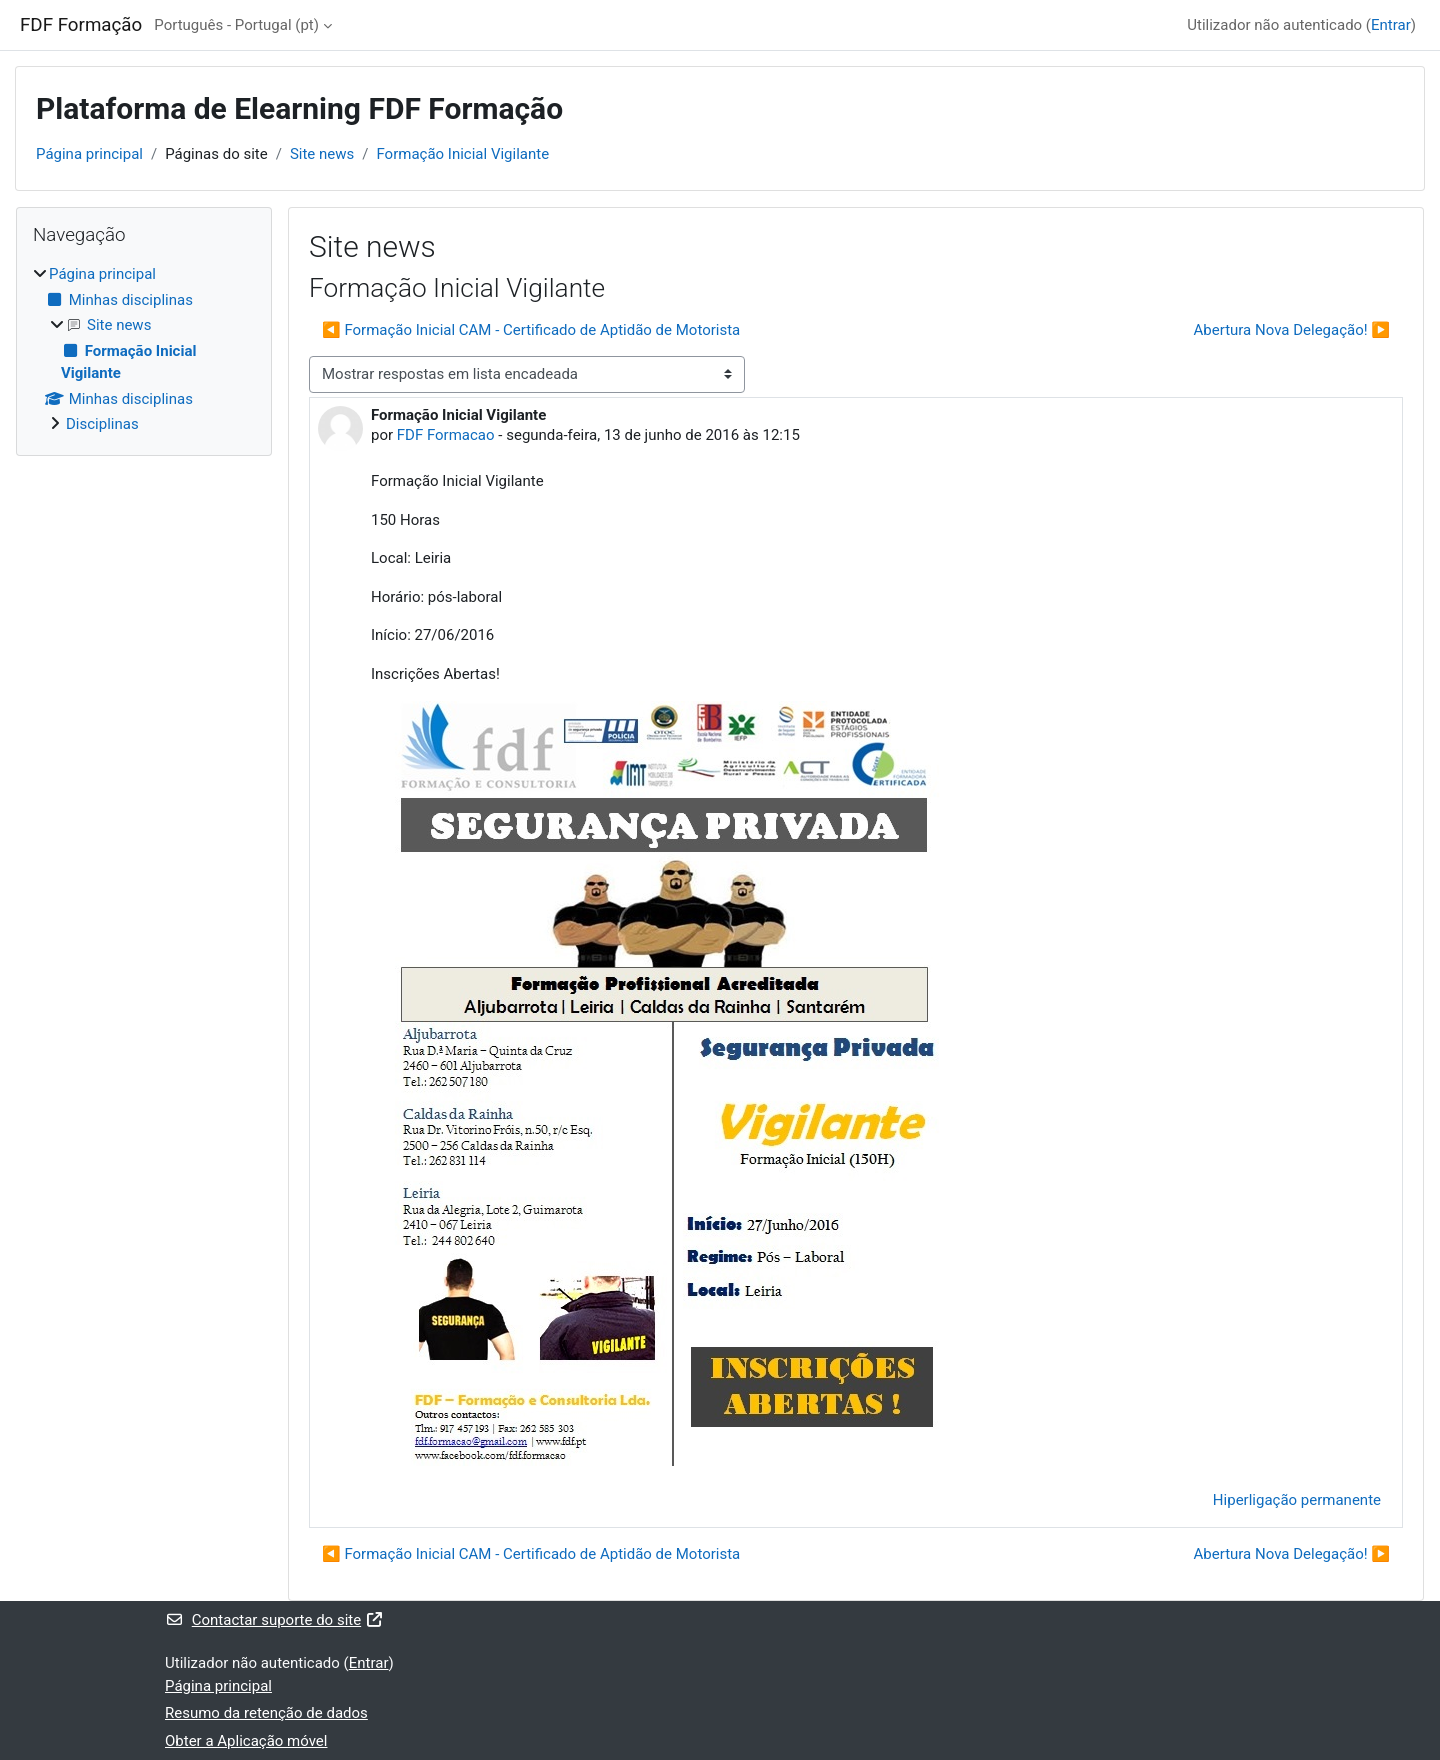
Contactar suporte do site (274, 1620)
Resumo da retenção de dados (266, 1713)
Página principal (89, 154)
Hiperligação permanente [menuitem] (1297, 1500)
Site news (322, 154)
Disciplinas (102, 424)
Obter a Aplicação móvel (246, 1741)
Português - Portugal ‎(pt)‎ (236, 25)
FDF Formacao (446, 435)
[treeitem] (144, 349)
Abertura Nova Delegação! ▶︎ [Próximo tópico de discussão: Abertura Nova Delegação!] (1292, 330)
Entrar (1391, 25)
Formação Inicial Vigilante (462, 154)
